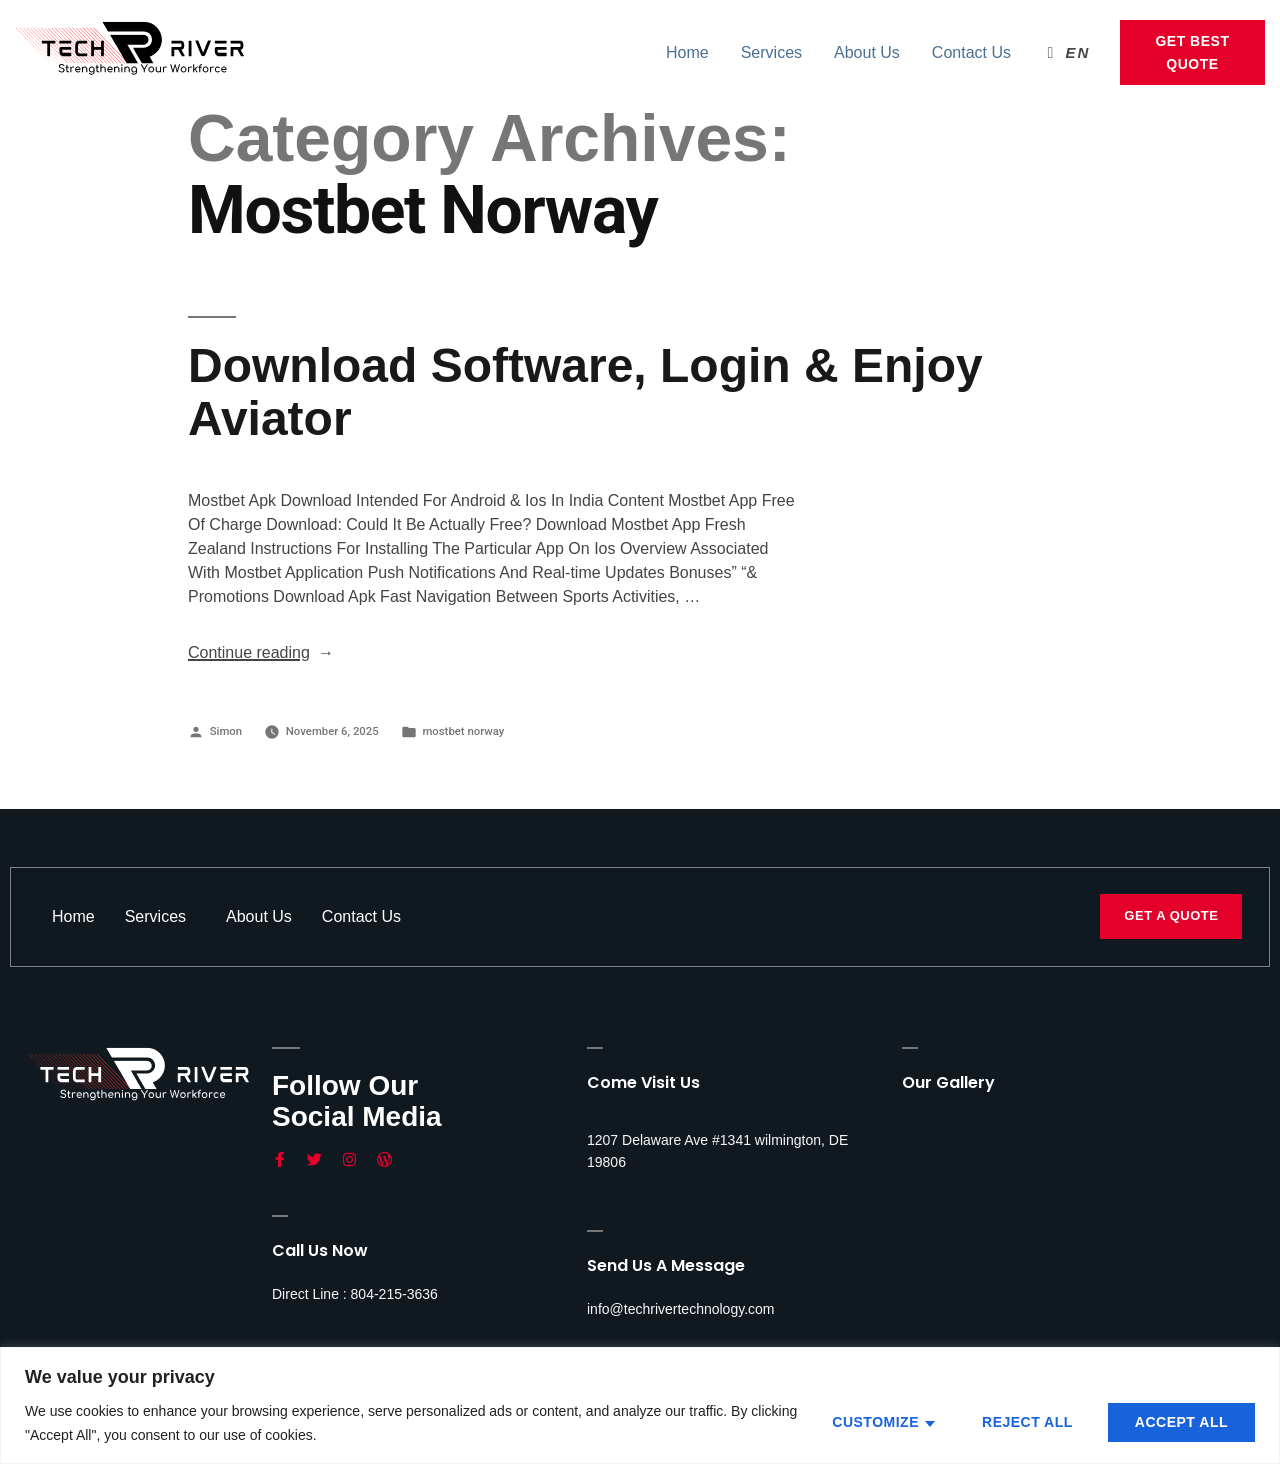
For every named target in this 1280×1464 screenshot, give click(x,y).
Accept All (1181, 1422)
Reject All (1027, 1422)
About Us (867, 52)
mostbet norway (463, 731)
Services (771, 52)
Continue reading (261, 652)
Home (687, 52)
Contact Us (971, 52)
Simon (226, 731)
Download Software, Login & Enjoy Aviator (585, 392)
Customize (875, 1422)
